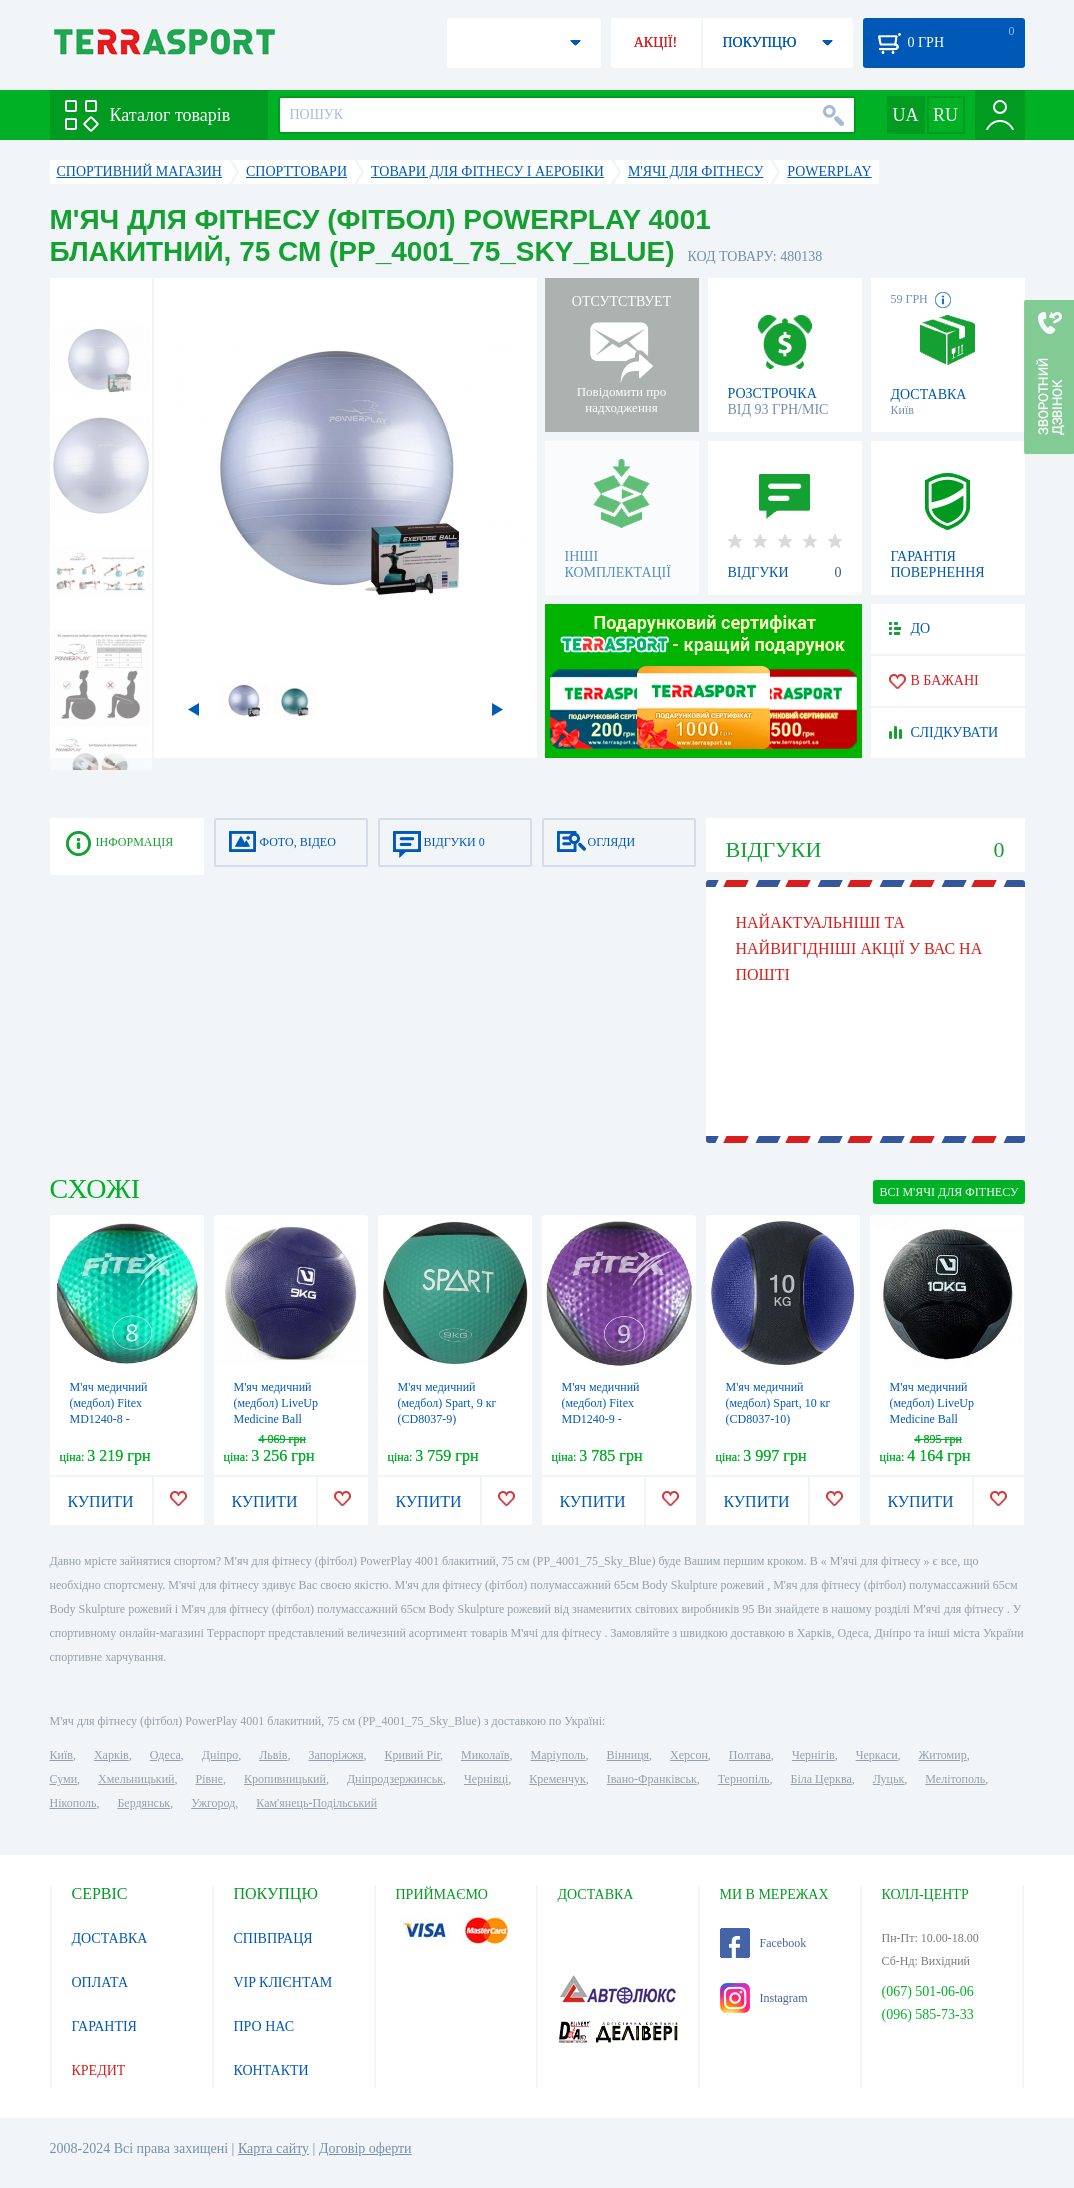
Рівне (209, 1779)
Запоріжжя (335, 1755)
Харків (111, 1755)
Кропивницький (285, 1779)
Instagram (764, 1998)
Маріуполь (558, 1755)
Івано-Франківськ (652, 1779)
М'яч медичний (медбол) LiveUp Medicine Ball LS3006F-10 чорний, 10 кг (942, 1419)
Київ (61, 1755)
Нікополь (73, 1803)
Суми (64, 1779)
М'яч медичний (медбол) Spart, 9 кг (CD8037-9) (447, 1403)
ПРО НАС (264, 2026)
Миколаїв (485, 1755)
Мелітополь (955, 1779)
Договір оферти (365, 2148)
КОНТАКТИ (271, 2070)
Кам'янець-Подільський (316, 1803)
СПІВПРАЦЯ (273, 1938)
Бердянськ (143, 1803)
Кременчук (557, 1779)
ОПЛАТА (100, 1982)
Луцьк (889, 1779)
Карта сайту (273, 2148)
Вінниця (628, 1755)
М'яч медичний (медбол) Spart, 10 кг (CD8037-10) (778, 1403)
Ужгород (213, 1803)
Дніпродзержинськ (395, 1779)
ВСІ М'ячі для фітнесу (948, 1192)
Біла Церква (821, 1779)
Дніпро (220, 1755)
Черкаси (877, 1755)
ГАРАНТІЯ (104, 2026)
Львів (273, 1755)
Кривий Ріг (413, 1755)
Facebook (763, 1943)
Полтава (750, 1755)
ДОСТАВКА (110, 1938)
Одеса (165, 1755)
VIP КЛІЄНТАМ (283, 1982)
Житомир (943, 1755)
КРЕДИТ (99, 2070)
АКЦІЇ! (656, 42)
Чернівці (486, 1779)
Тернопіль (744, 1779)
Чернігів (813, 1755)
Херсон (689, 1755)
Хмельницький (136, 1779)
